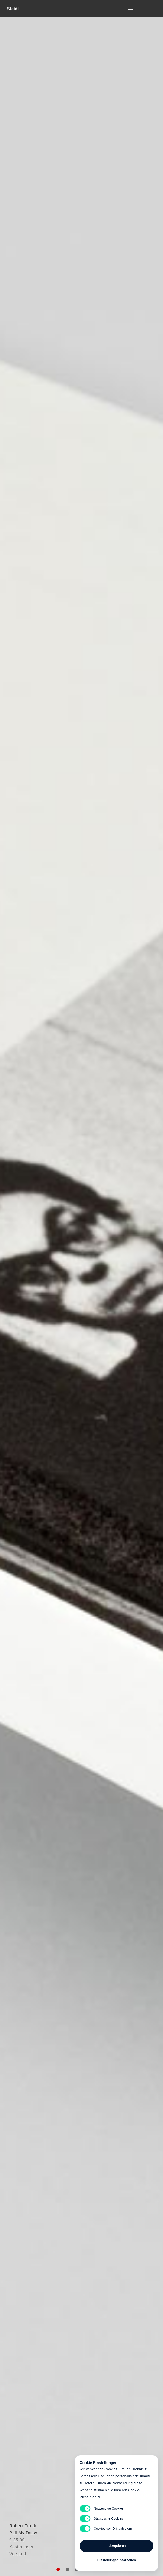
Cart (81, 1285)
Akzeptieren (116, 2546)
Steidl (13, 9)
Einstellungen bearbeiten (116, 2560)
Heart (64, 1285)
